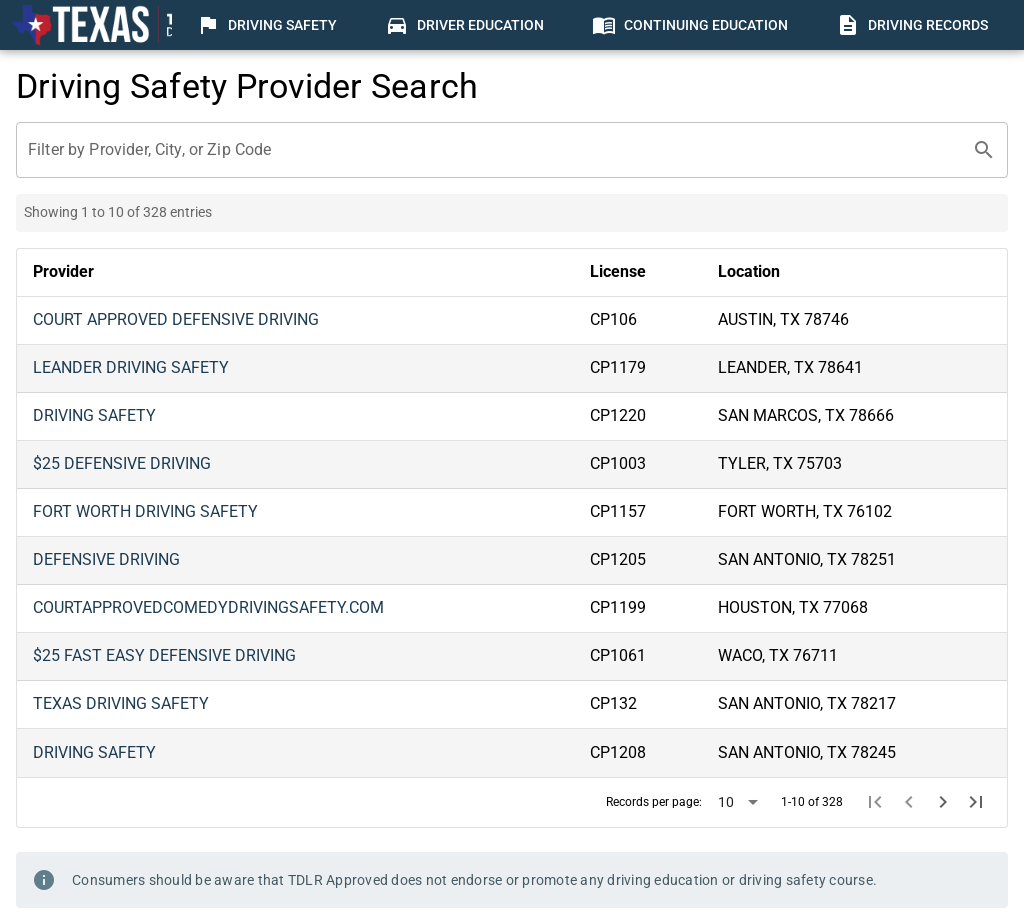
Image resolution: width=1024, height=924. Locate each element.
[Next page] (943, 802)
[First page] (876, 802)
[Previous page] (909, 802)
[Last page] (976, 802)
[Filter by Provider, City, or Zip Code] (494, 150)
